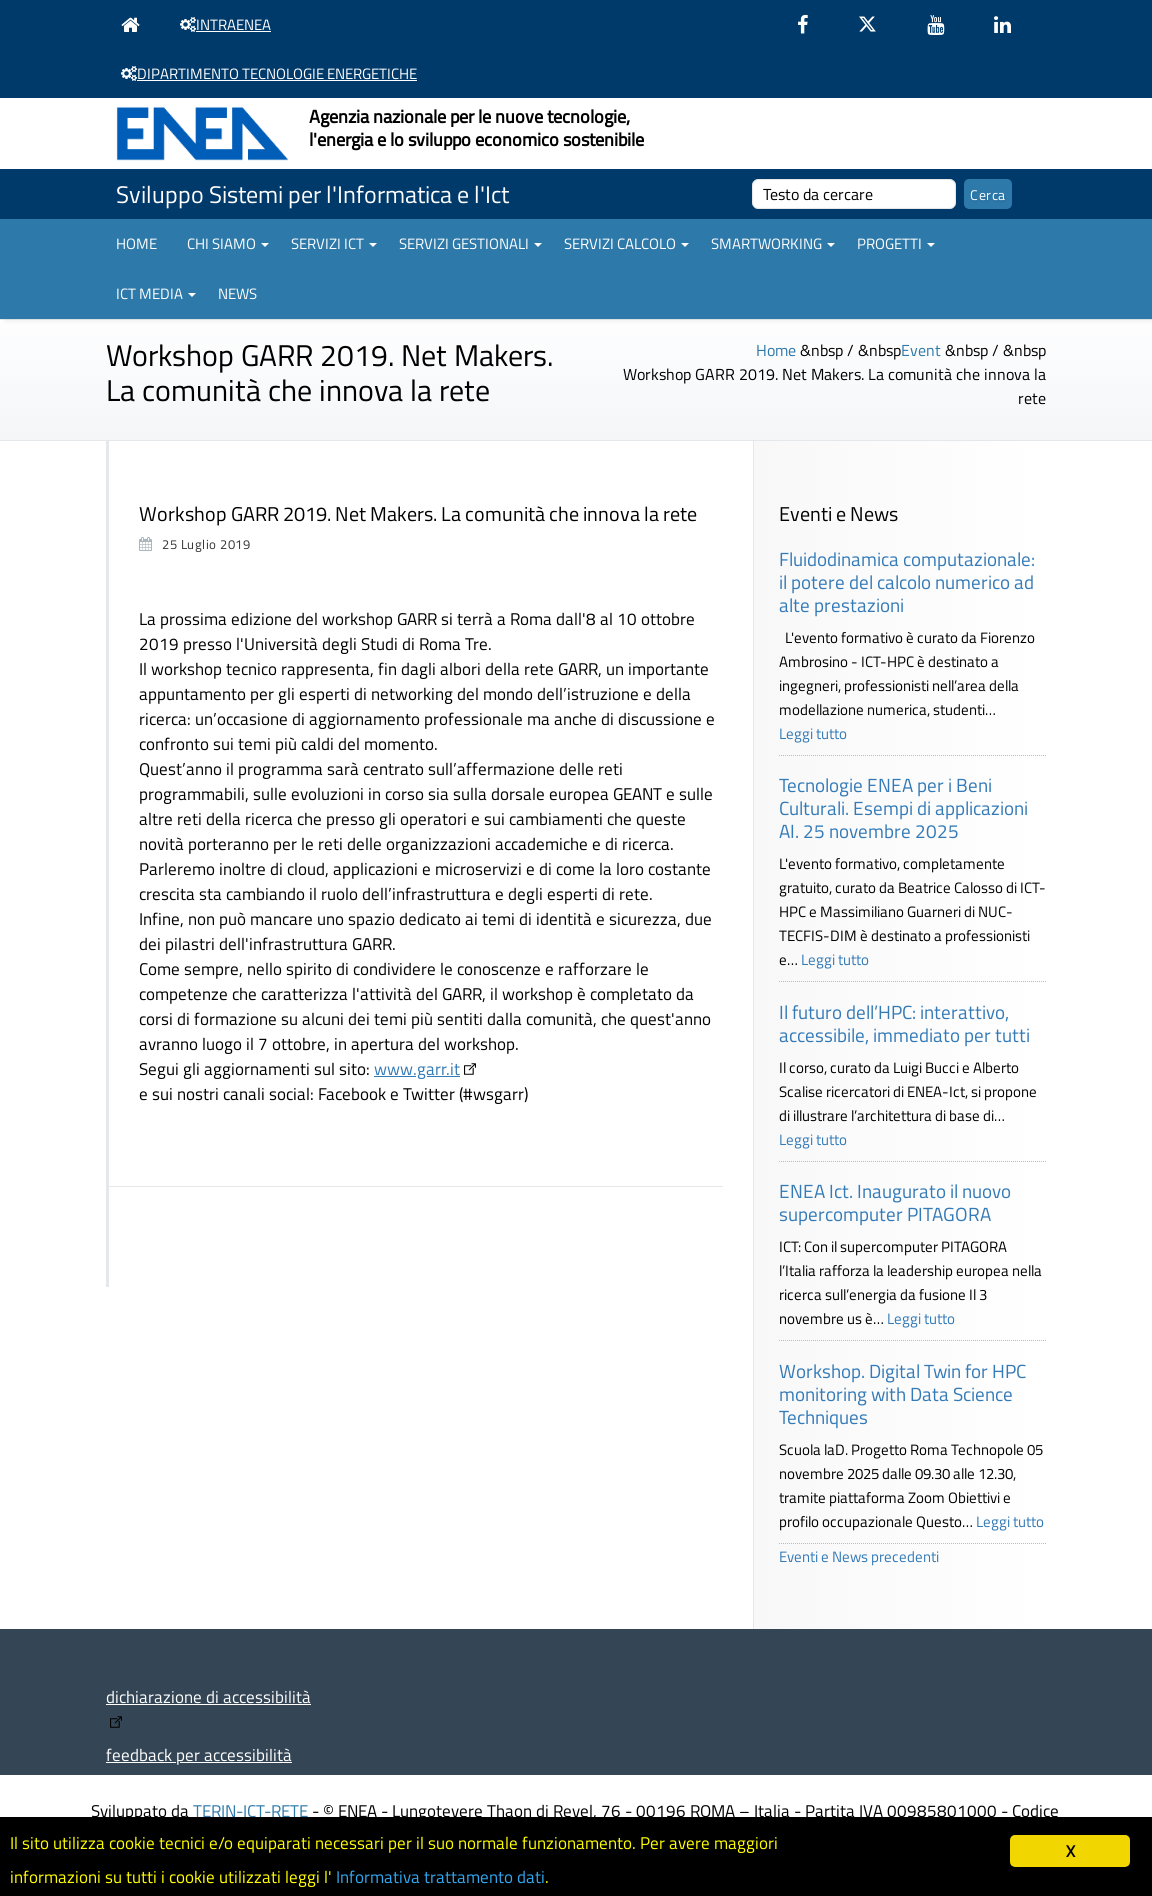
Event (921, 350)
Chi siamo (228, 243)
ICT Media (156, 293)
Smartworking (773, 243)
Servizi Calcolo (626, 243)
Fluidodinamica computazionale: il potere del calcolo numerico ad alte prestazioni (907, 581)
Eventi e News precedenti (859, 1556)
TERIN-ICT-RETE (250, 1810)
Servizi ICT (334, 243)
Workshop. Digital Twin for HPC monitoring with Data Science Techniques (902, 1393)
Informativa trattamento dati (440, 1877)
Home (136, 243)
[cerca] (854, 194)
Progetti (896, 243)
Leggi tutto (813, 733)
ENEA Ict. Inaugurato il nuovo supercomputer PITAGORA (895, 1202)
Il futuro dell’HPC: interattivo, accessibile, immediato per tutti (904, 1023)
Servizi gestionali (470, 243)
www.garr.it (417, 1068)
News (237, 293)
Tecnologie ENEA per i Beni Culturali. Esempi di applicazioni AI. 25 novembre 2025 (903, 807)
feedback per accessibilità (199, 1754)
